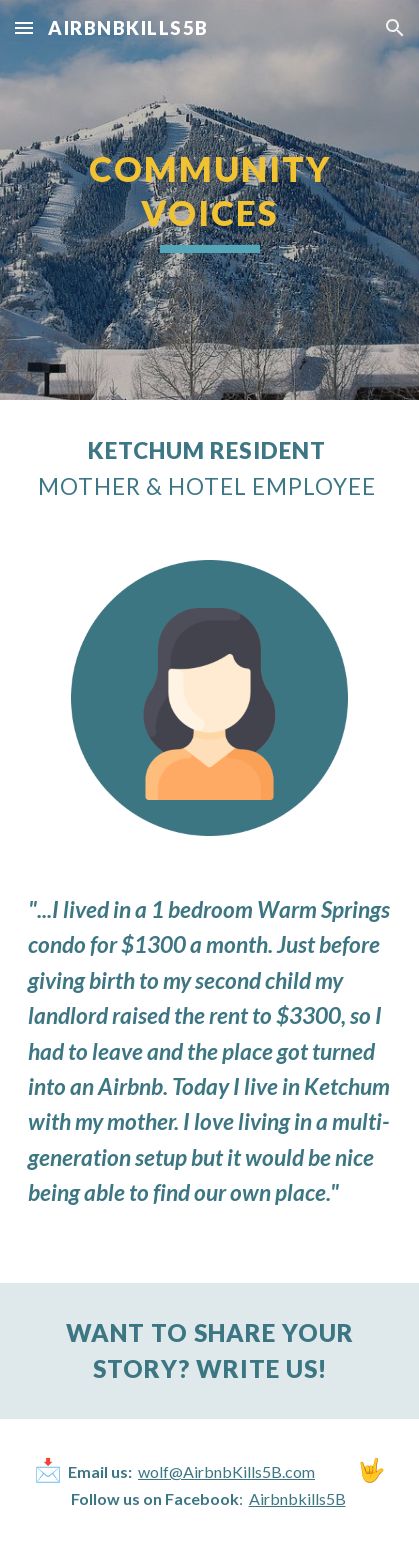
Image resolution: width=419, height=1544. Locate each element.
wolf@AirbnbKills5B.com (226, 1471)
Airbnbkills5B (297, 1498)
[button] (24, 27)
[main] (209, 199)
